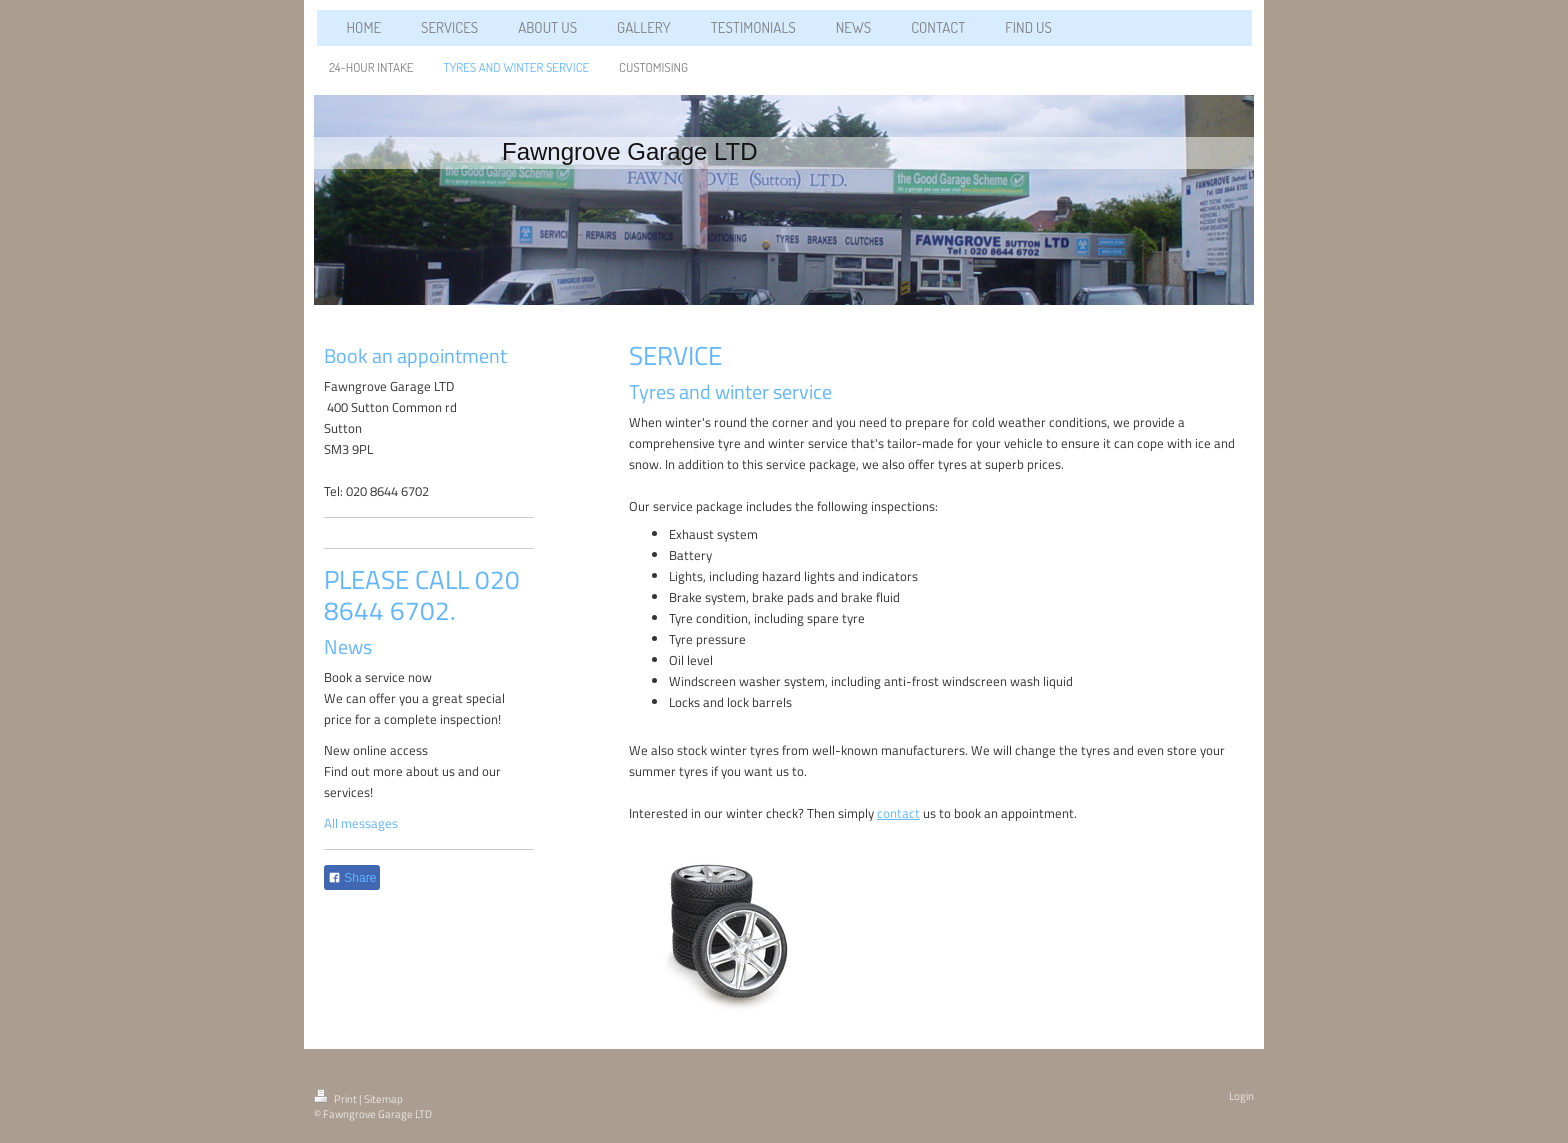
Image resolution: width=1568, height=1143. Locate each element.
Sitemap (383, 1099)
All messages (361, 823)
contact (898, 813)
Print (336, 1099)
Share (352, 878)
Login (1241, 1096)
